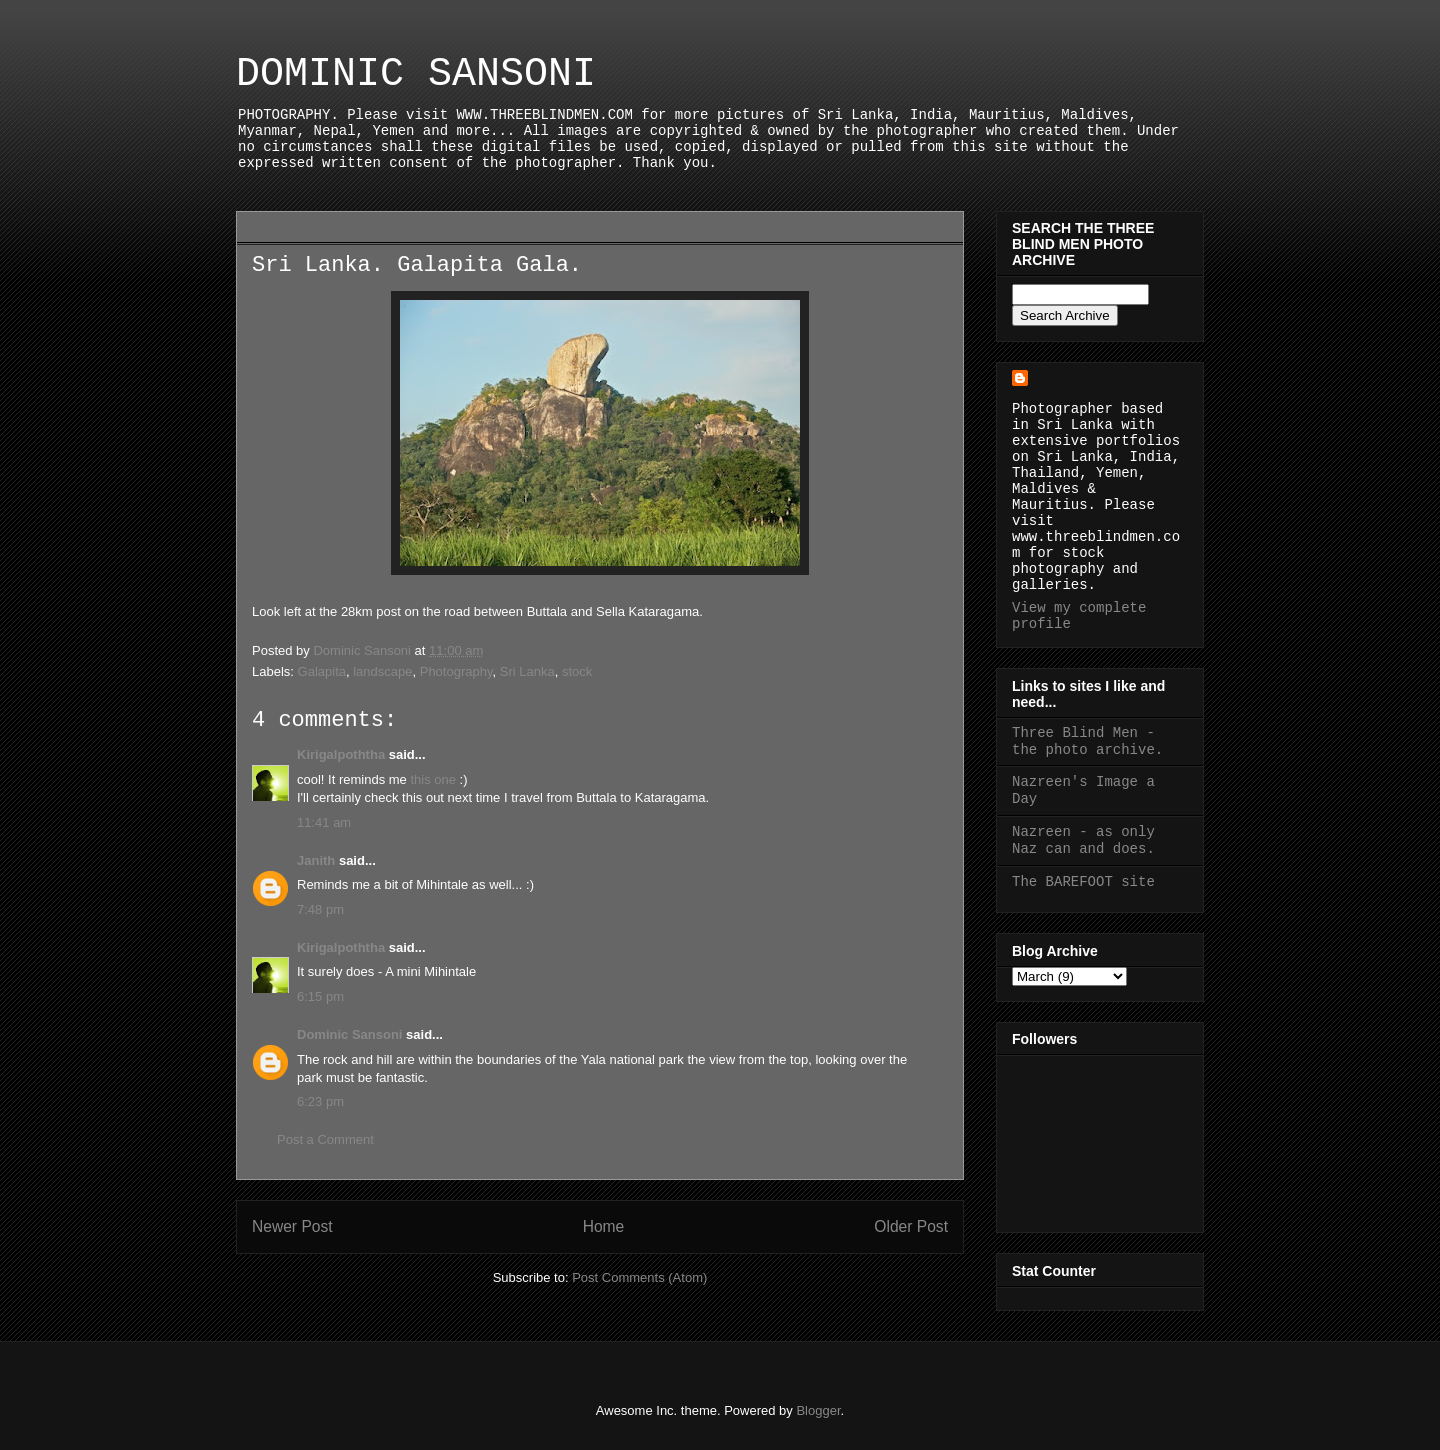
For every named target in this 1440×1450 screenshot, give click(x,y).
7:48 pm (320, 909)
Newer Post (292, 1226)
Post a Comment (325, 1139)
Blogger (818, 1410)
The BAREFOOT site (1083, 882)
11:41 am (324, 822)
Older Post (911, 1226)
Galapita (322, 671)
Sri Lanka (527, 671)
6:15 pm (320, 996)
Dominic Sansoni (349, 1034)
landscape (382, 671)
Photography (456, 671)
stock (577, 671)
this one (433, 779)
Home (604, 1226)
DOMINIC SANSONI (416, 74)
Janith (316, 860)
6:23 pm (320, 1101)
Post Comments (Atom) (639, 1277)
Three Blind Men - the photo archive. (1087, 741)
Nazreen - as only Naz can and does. (1083, 840)
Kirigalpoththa (341, 754)
